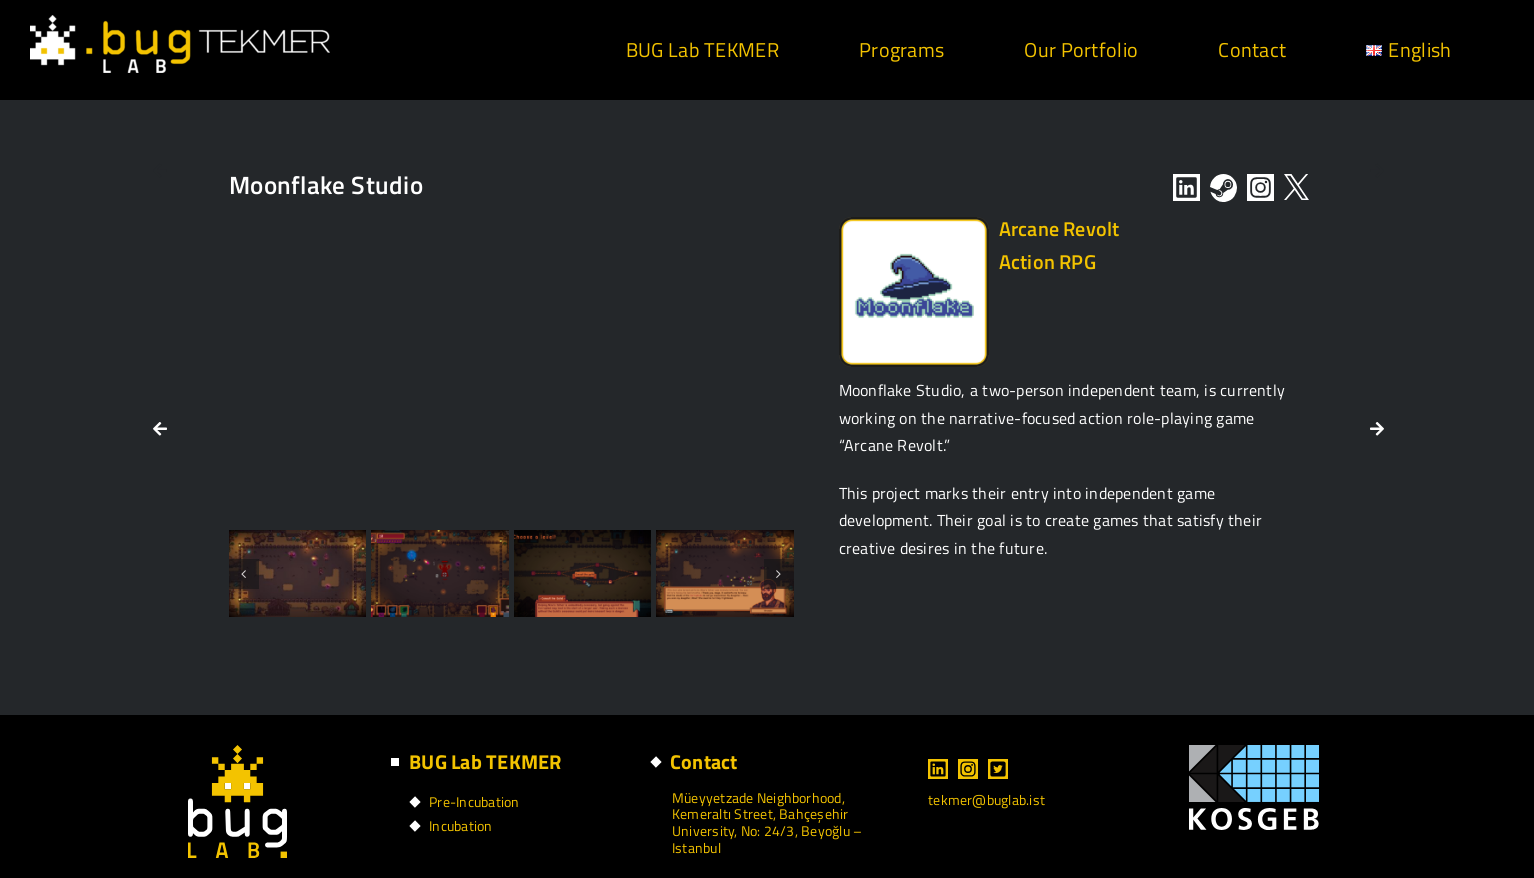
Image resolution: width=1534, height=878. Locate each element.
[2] (297, 573)
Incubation (460, 825)
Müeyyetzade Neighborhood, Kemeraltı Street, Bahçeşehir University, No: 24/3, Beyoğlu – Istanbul (767, 823)
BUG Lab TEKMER (485, 761)
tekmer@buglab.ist (986, 799)
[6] (724, 573)
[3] (439, 573)
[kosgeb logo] (1254, 753)
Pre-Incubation (474, 801)
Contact (704, 761)
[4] (582, 573)
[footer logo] (237, 753)
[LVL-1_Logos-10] (914, 225)
